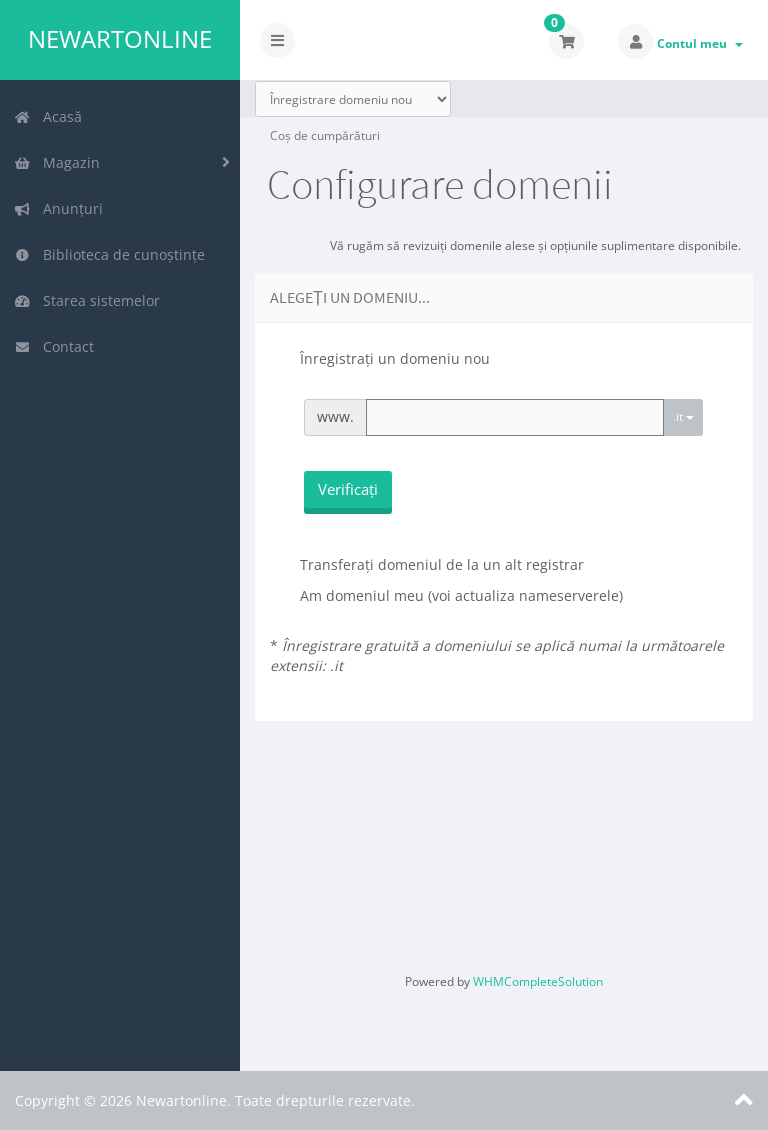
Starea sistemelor (87, 300)
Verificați (348, 489)
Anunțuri (58, 208)
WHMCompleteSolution (538, 981)
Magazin (57, 162)
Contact (54, 346)
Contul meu (700, 43)
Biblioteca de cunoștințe (109, 254)
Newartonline (120, 39)
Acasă (48, 116)
